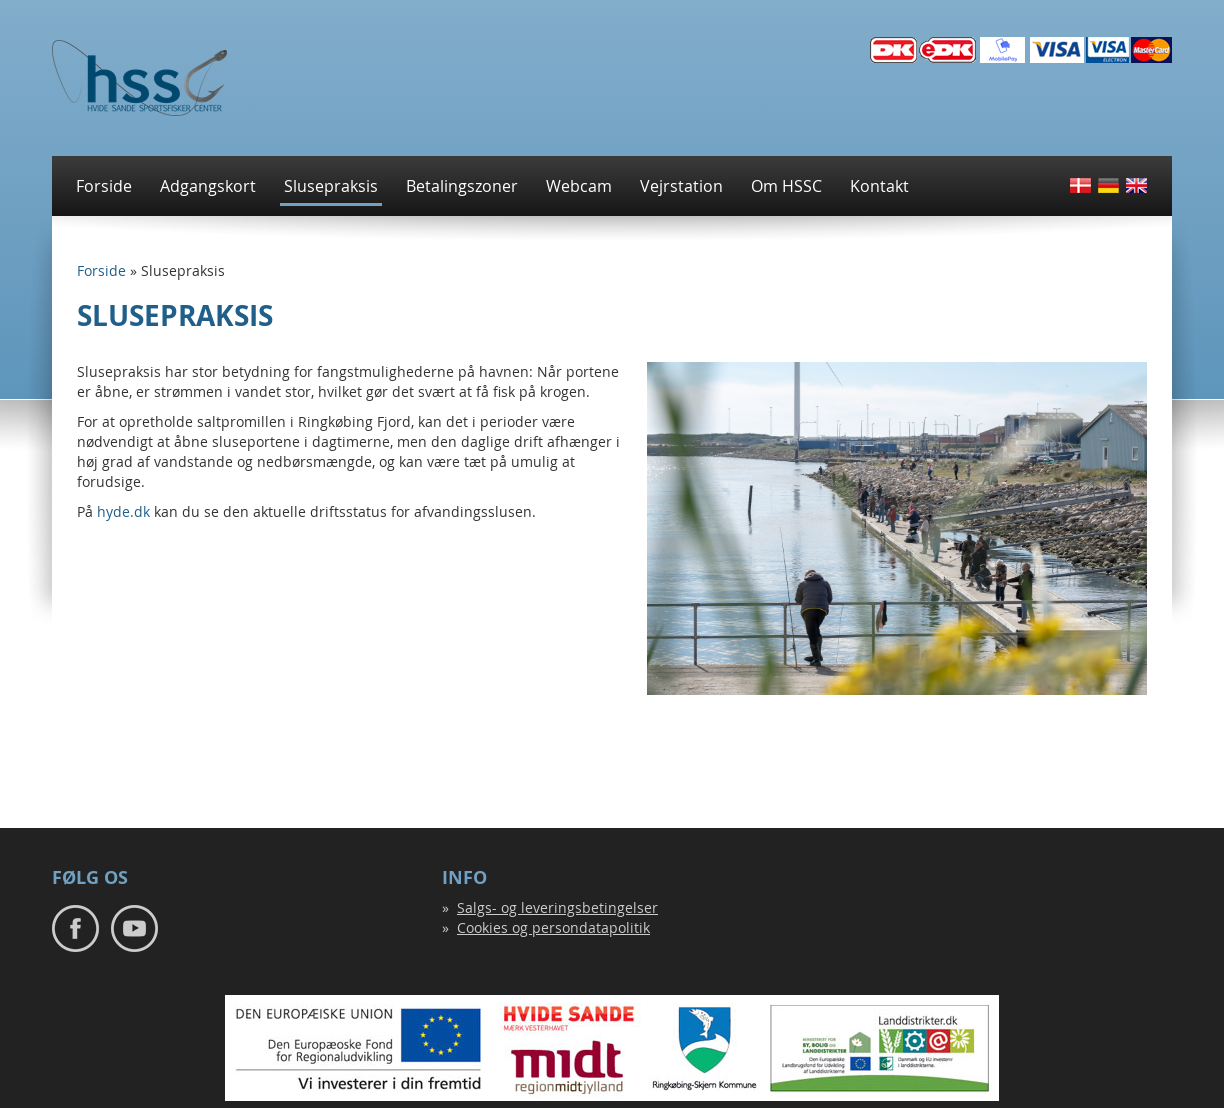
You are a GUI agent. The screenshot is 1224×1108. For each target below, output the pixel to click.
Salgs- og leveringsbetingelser (557, 907)
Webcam (579, 186)
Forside (104, 186)
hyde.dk (125, 511)
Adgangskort (208, 186)
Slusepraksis (331, 186)
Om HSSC (786, 186)
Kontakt (879, 186)
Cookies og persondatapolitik (553, 927)
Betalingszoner (462, 186)
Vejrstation (681, 186)
